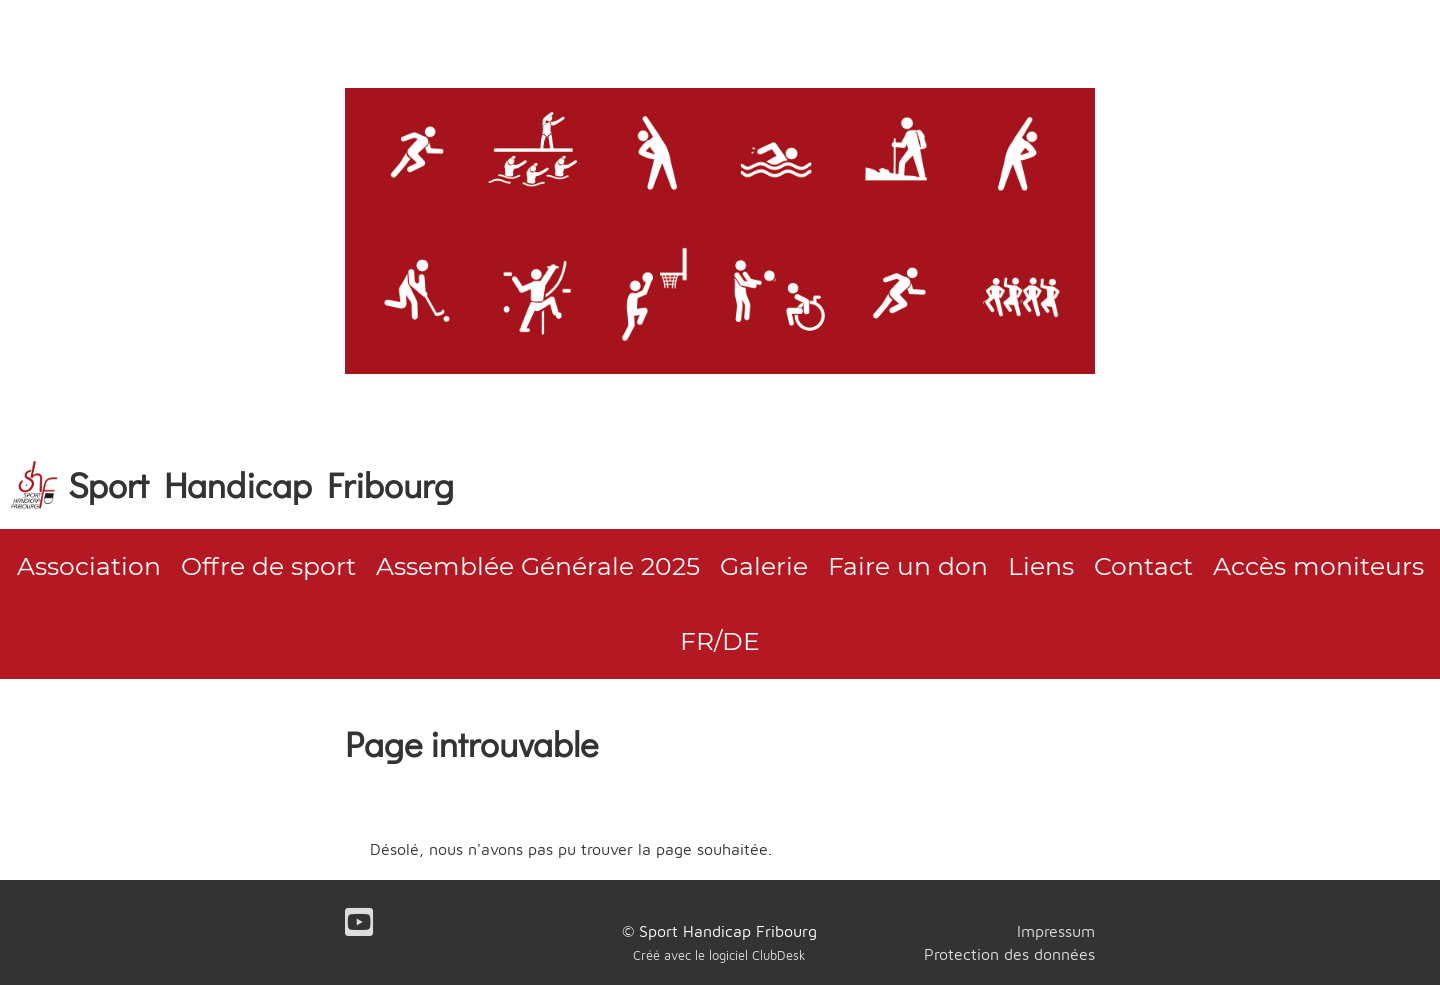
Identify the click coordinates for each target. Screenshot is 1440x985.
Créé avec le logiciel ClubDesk (719, 955)
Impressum (1056, 931)
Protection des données (1009, 954)
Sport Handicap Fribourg (261, 484)
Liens (1041, 566)
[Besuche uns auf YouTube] (359, 922)
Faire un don (908, 566)
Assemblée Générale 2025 (538, 566)
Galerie (764, 566)
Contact (1143, 566)
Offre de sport (268, 566)
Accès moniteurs (1318, 566)
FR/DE (720, 641)
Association (89, 566)
